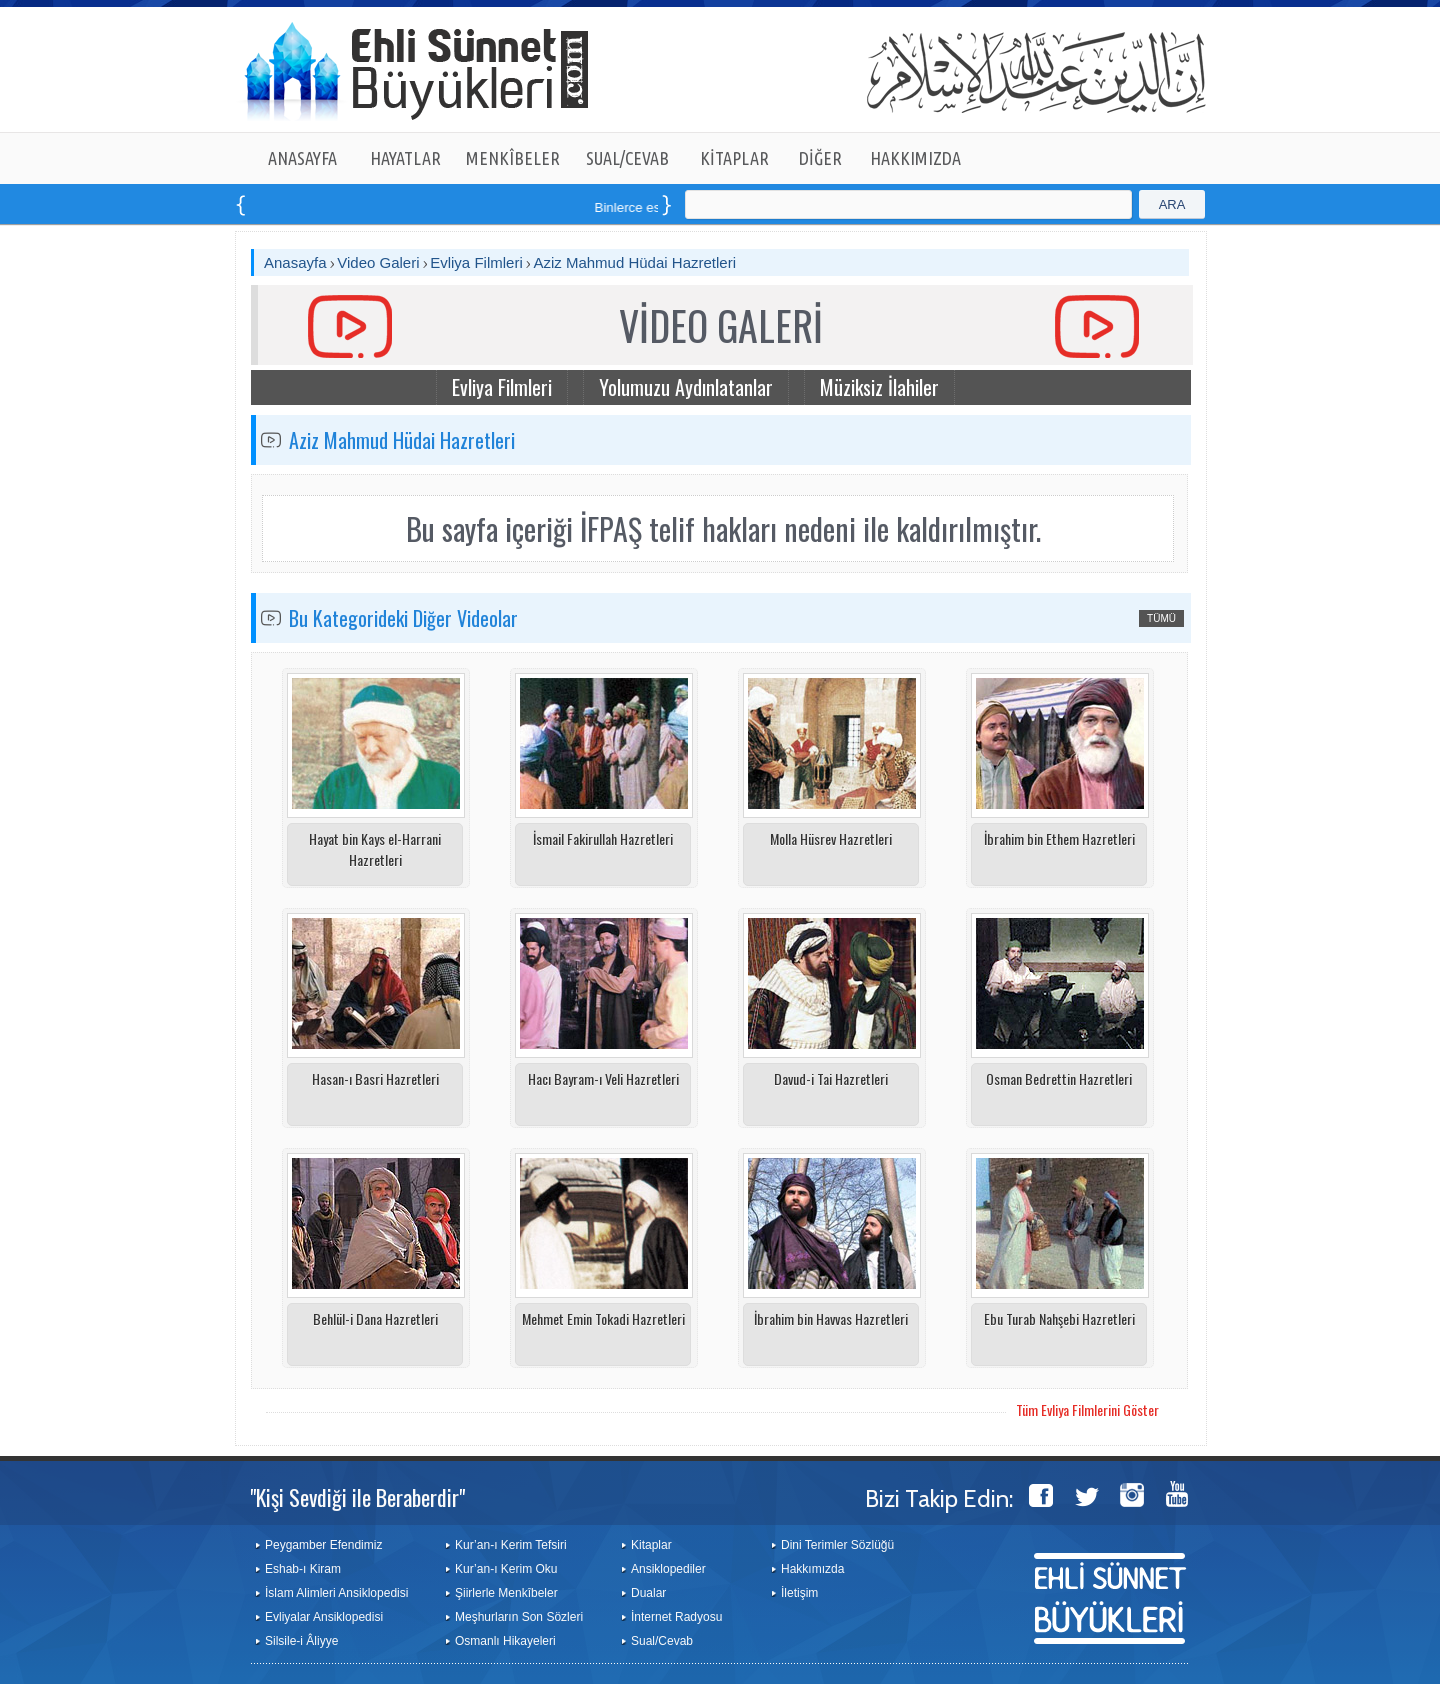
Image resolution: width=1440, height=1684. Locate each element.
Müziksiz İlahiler (879, 387)
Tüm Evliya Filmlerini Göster (1087, 1409)
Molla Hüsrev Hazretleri (831, 838)
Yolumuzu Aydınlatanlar (686, 387)
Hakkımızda (812, 1569)
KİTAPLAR (734, 158)
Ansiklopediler (668, 1569)
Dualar (648, 1593)
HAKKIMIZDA (915, 158)
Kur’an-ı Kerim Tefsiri (511, 1545)
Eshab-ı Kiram (303, 1569)
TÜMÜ (1161, 618)
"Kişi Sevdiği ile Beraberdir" (357, 1497)
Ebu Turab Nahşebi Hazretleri (1059, 1318)
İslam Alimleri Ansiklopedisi (336, 1593)
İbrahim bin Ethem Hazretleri (1059, 838)
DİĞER (820, 158)
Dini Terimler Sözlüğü (837, 1545)
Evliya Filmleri (476, 262)
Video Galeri (378, 262)
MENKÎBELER (513, 158)
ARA (1172, 204)
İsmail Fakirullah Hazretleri (603, 838)
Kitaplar (651, 1545)
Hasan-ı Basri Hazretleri (375, 1078)
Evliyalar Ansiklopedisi (324, 1617)
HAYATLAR (405, 158)
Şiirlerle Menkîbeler (506, 1593)
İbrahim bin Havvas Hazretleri (831, 1318)
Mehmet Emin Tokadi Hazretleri (603, 1318)
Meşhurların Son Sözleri (519, 1617)
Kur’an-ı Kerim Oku (506, 1569)
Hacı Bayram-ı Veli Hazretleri (603, 1078)
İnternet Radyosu (676, 1617)
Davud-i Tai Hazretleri (831, 1078)
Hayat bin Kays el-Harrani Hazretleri (375, 849)
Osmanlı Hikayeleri (505, 1641)
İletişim (799, 1593)
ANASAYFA (302, 158)
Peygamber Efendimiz (323, 1545)
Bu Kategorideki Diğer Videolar (403, 618)
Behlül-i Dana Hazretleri (375, 1318)
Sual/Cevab (662, 1641)
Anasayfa (295, 262)
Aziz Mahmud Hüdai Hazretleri (634, 262)
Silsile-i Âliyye (301, 1641)
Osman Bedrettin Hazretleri (1059, 1078)
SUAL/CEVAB (627, 158)
